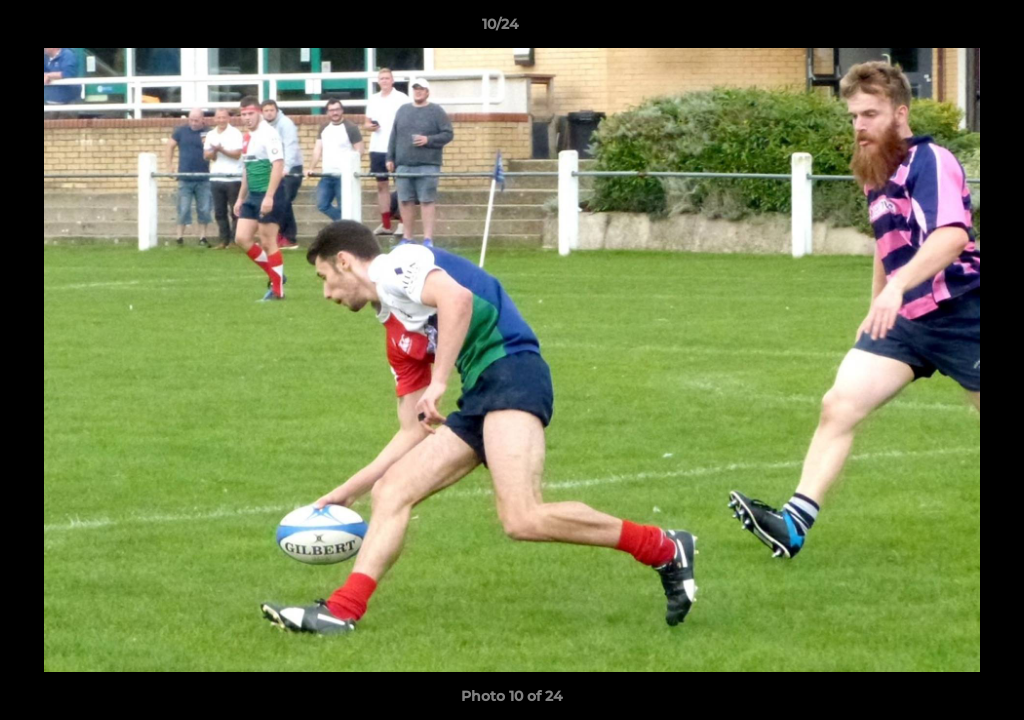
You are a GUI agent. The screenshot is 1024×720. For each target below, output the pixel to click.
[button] (940, 29)
